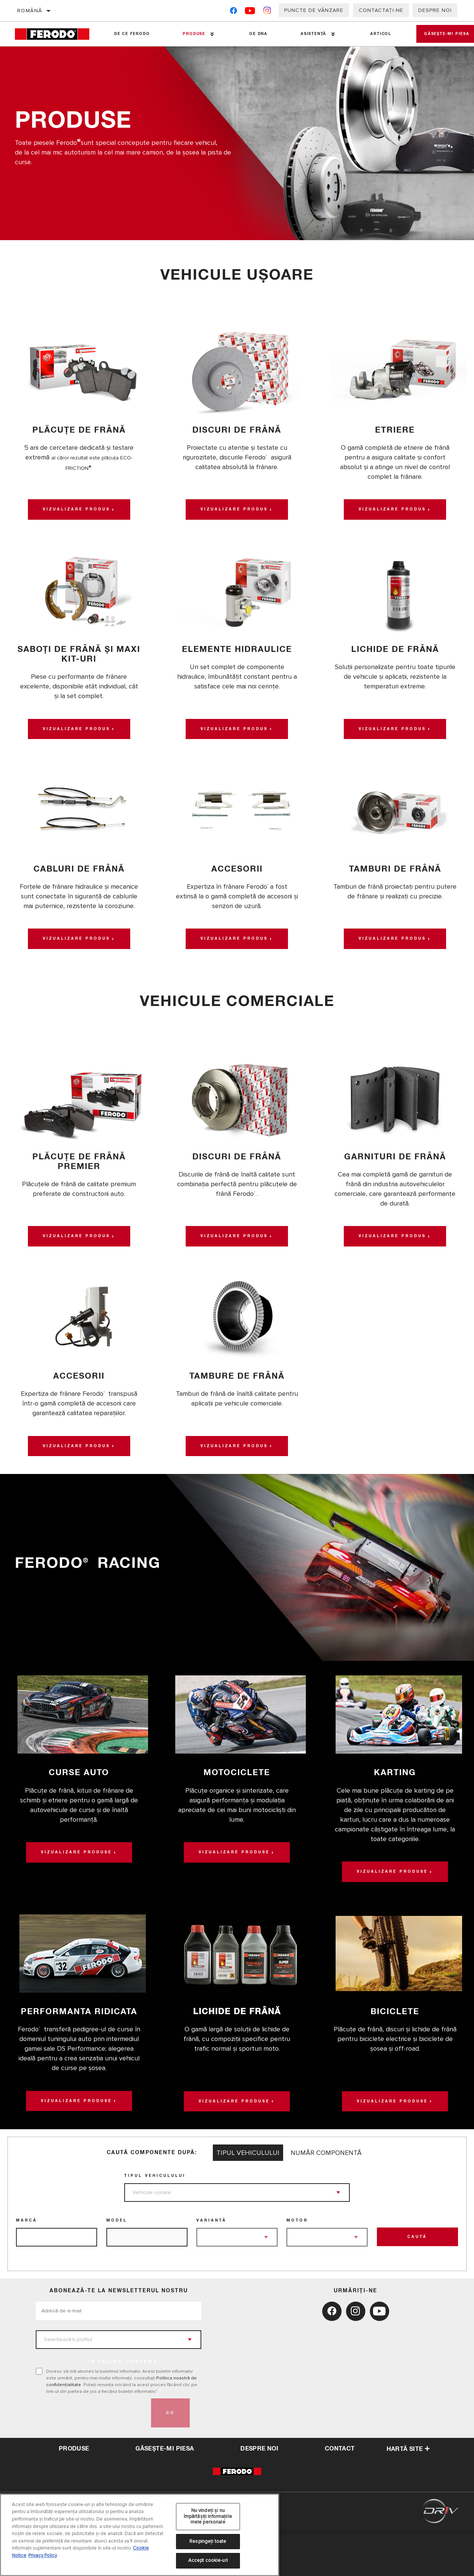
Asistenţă (305, 34)
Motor (297, 2266)
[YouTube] (250, 12)
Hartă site (408, 2495)
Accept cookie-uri (208, 2560)
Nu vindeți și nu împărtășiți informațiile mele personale (208, 2516)
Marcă (26, 2266)
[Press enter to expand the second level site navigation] (208, 34)
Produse (190, 34)
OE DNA (252, 34)
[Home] (56, 34)
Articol (370, 34)
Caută (417, 2282)
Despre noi (435, 10)
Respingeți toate (207, 2541)
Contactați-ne (381, 10)
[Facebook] (233, 12)
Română (29, 10)
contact (340, 2494)
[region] (139, 2535)
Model (116, 2266)
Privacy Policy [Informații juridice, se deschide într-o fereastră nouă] (42, 2556)
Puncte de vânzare (313, 10)
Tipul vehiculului (155, 2221)
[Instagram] (267, 12)
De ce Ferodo (130, 34)
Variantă (211, 2266)
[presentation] (92, 2458)
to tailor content (122, 2407)
